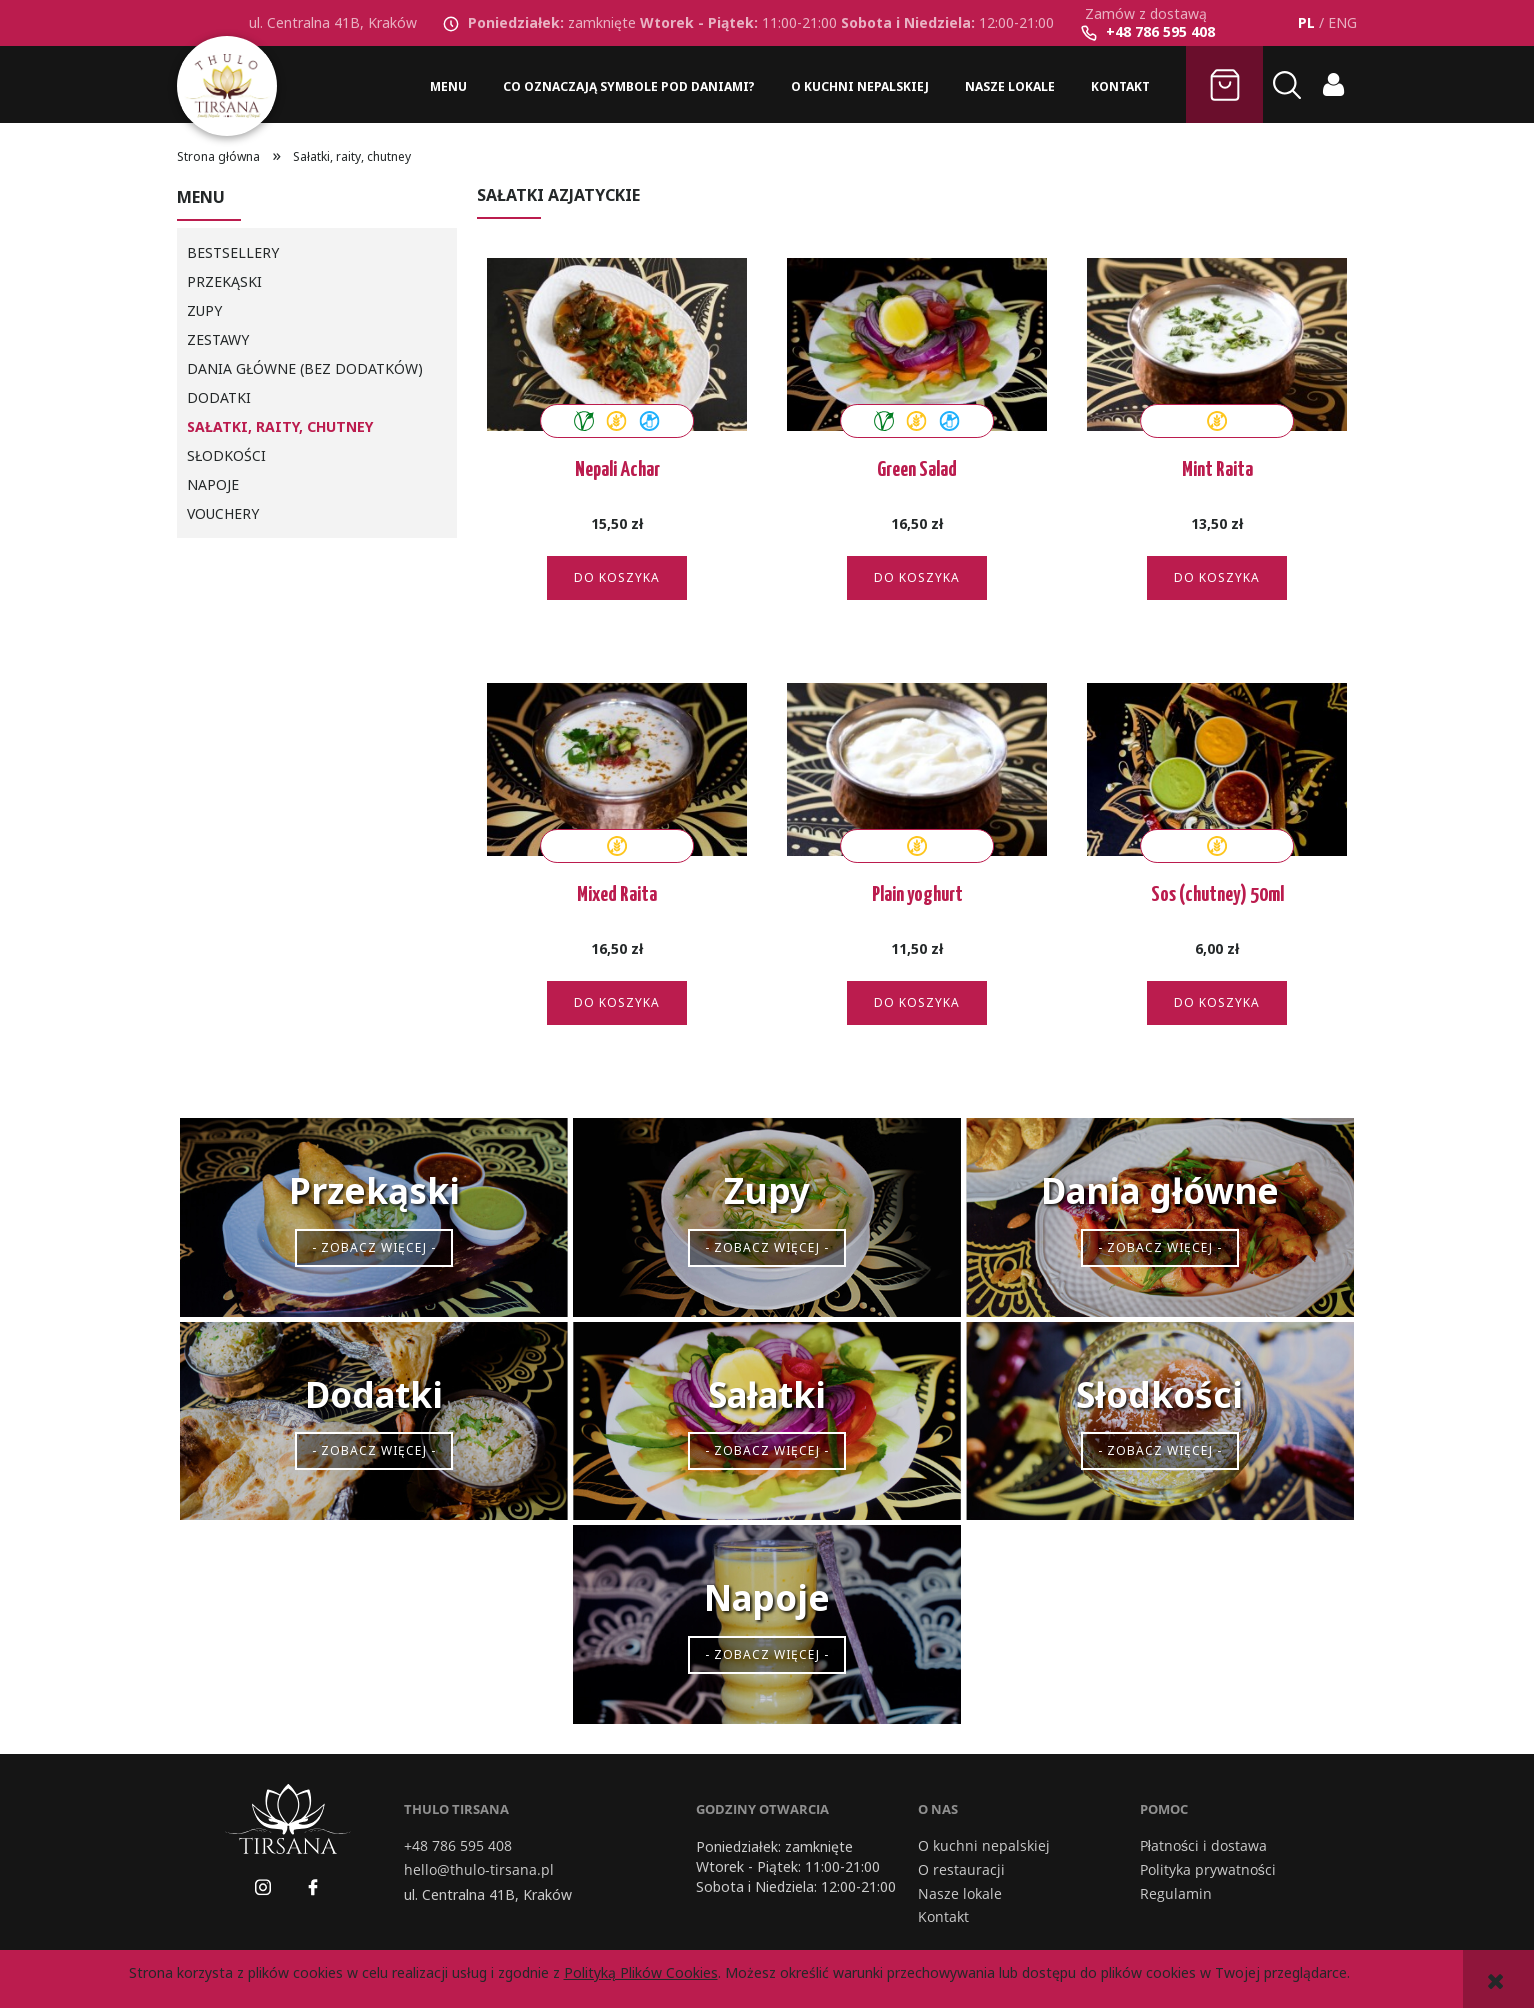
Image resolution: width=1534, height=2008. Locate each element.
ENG (1342, 22)
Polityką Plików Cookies (641, 1972)
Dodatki (219, 397)
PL (1306, 22)
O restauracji (961, 1870)
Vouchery (223, 513)
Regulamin (1176, 1894)
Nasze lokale (960, 1894)
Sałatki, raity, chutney (280, 426)
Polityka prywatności (1208, 1870)
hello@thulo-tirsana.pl (479, 1870)
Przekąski (224, 281)
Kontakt (943, 1917)
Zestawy (218, 339)
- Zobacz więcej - (374, 1247)
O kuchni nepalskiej (984, 1846)
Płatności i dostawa (1203, 1846)
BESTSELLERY (233, 252)
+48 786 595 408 (1160, 31)
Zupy (204, 310)
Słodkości (226, 455)
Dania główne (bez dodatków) (305, 368)
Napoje (213, 484)
